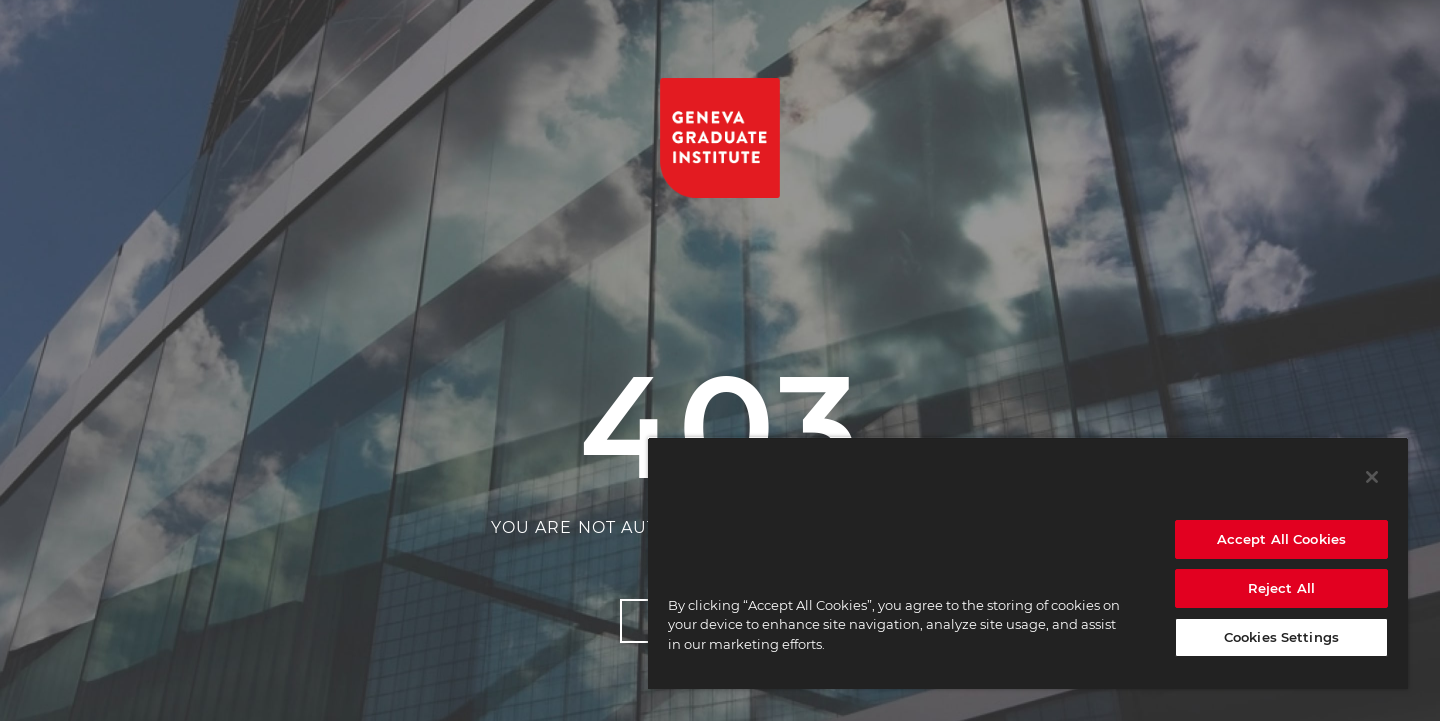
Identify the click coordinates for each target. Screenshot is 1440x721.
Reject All (1281, 588)
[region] (1028, 563)
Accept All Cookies (1281, 539)
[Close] (1372, 477)
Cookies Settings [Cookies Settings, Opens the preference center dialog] (1281, 637)
